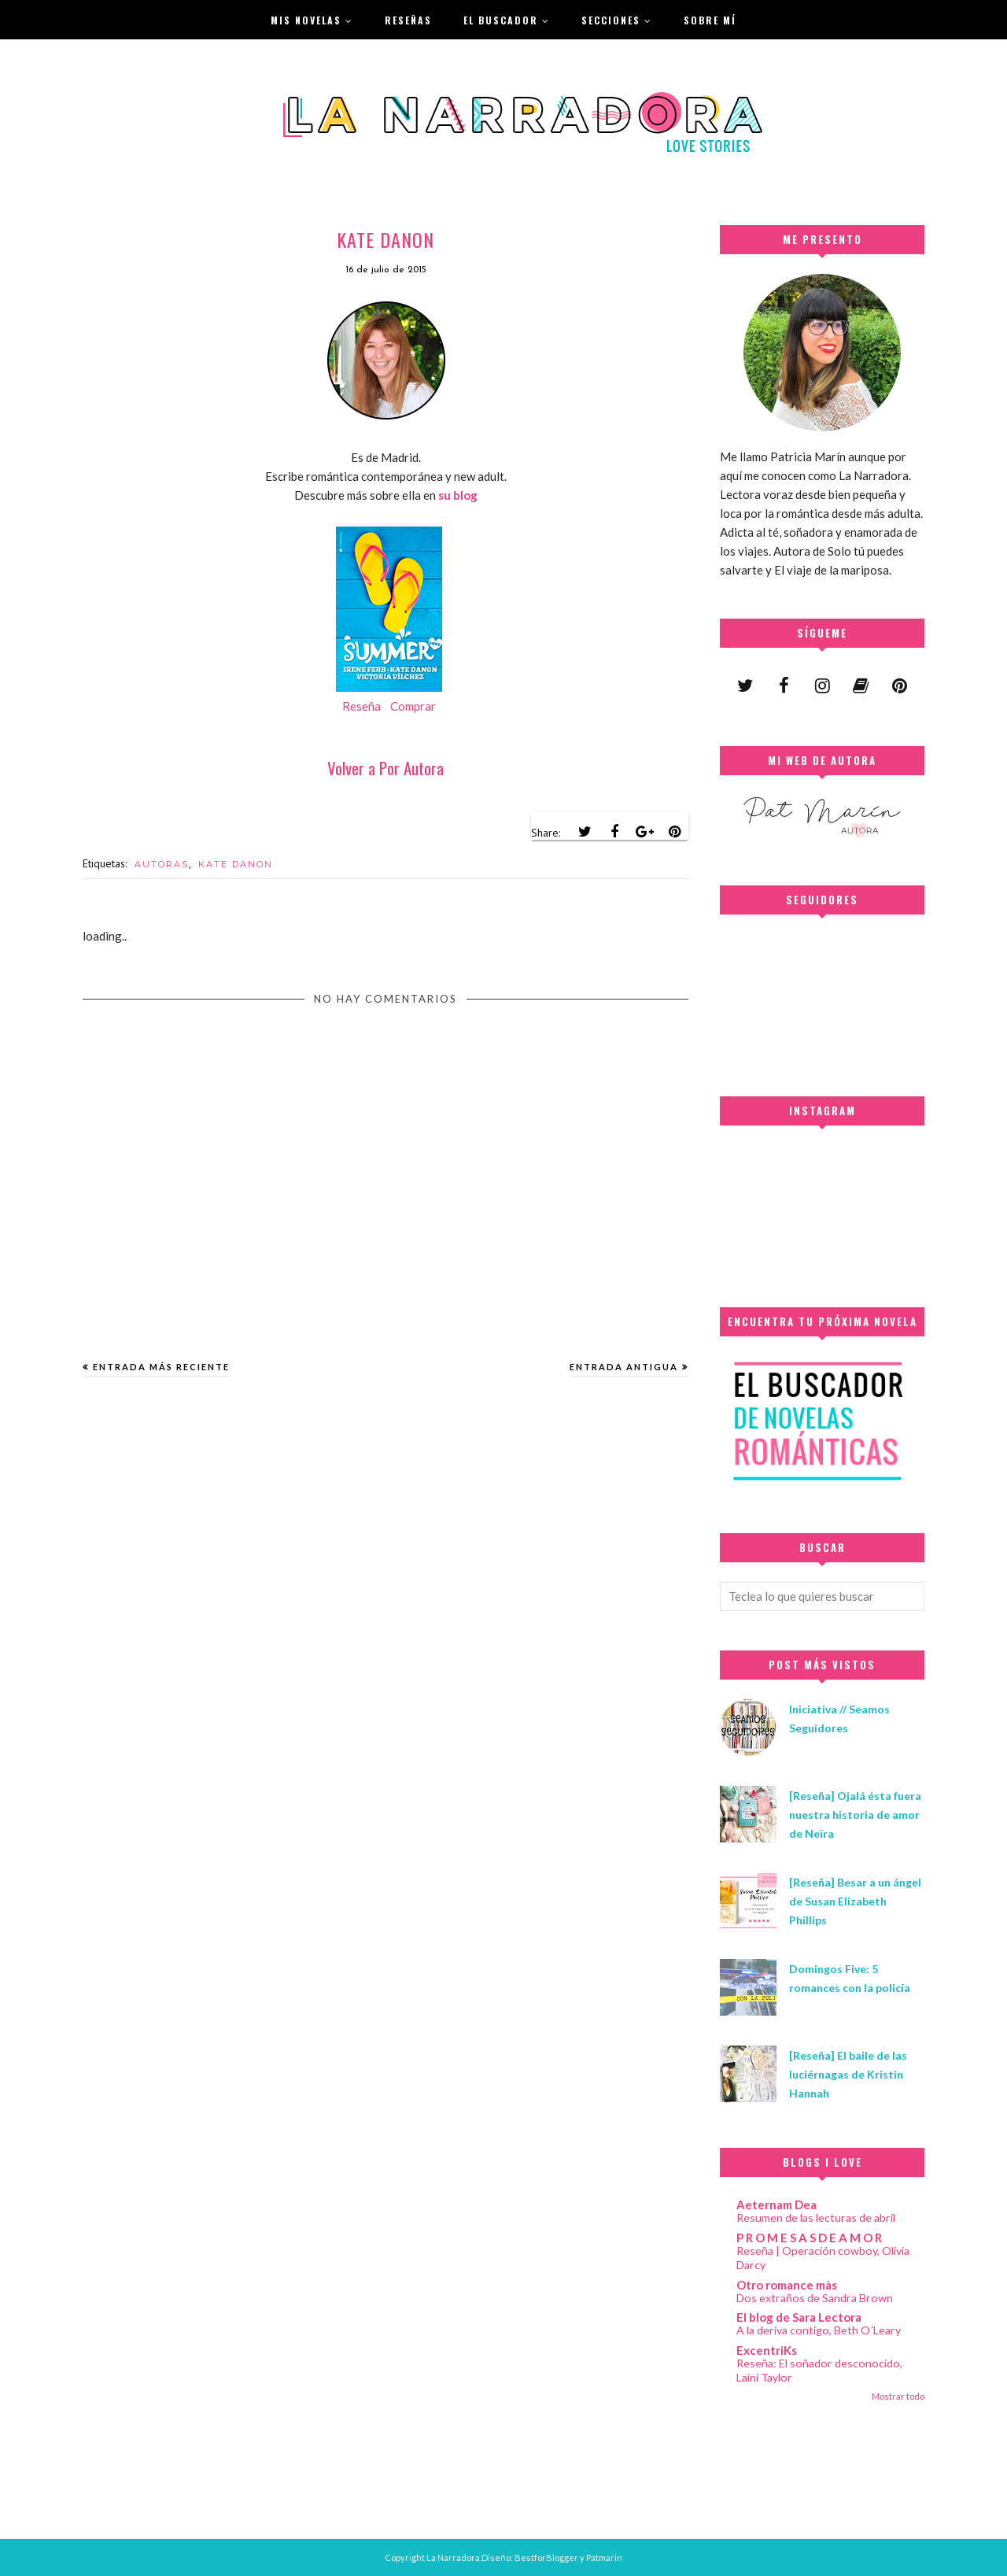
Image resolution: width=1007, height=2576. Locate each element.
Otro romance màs (786, 2285)
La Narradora (453, 2557)
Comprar (413, 706)
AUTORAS (162, 864)
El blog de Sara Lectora (798, 2317)
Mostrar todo (898, 2396)
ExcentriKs (766, 2350)
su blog (458, 495)
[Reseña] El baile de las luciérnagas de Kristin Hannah (848, 2074)
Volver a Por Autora (385, 768)
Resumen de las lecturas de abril (815, 2217)
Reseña (361, 706)
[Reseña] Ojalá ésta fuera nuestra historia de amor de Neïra (855, 1814)
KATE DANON (235, 864)
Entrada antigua (624, 1367)
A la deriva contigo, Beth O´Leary (818, 2330)
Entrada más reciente (161, 1367)
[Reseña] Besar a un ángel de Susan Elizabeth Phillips (855, 1901)
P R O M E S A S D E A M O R (809, 2237)
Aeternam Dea (776, 2204)
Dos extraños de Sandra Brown (814, 2297)
